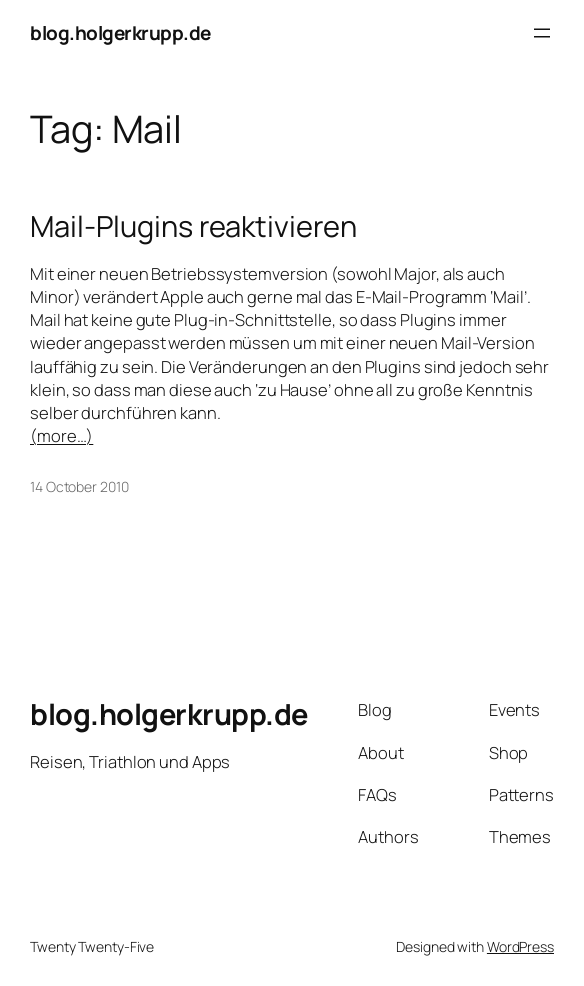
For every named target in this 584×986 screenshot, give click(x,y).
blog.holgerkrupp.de (120, 33)
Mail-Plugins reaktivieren (193, 226)
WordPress (520, 946)
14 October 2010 (79, 486)
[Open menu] (542, 33)
